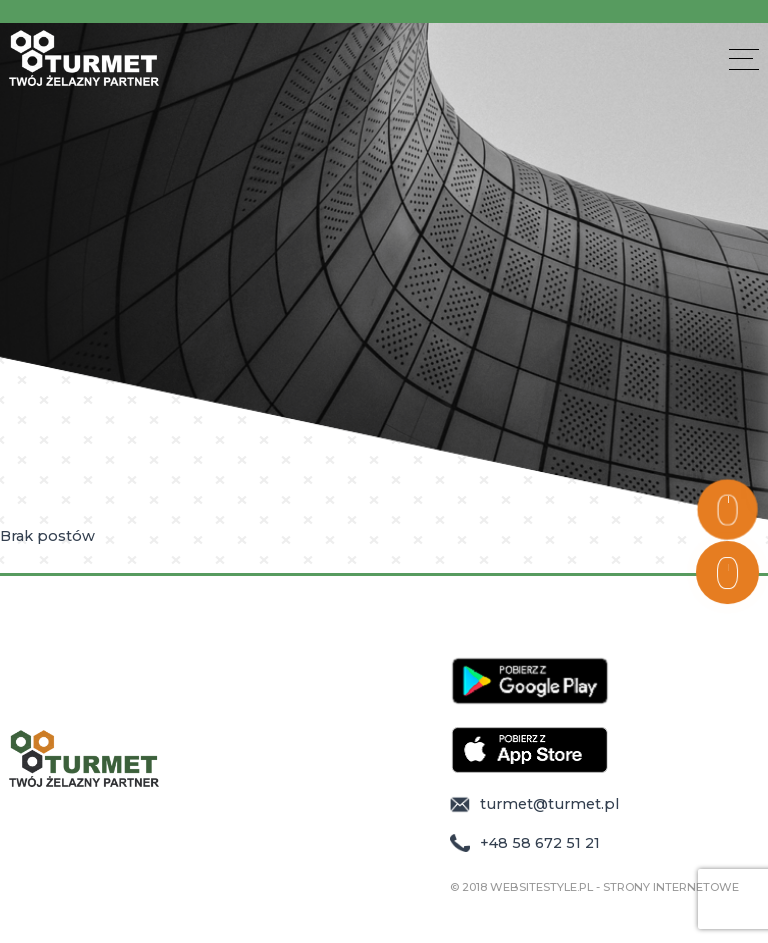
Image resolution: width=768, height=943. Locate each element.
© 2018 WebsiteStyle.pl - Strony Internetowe (594, 887)
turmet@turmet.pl (534, 804)
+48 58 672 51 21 (525, 843)
